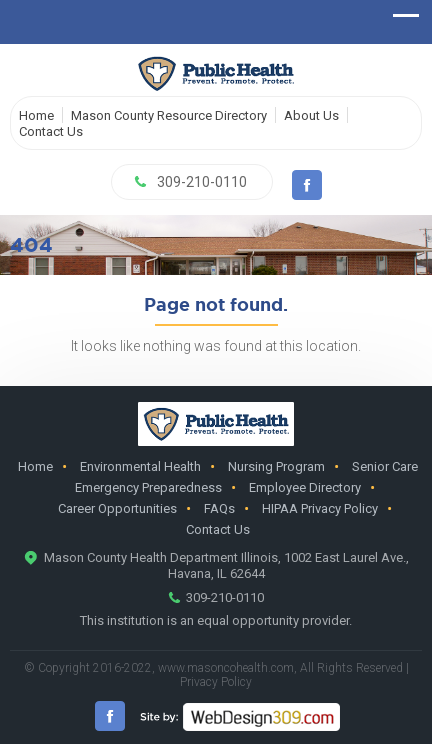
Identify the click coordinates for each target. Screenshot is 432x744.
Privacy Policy (216, 682)
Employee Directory (305, 487)
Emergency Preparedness (148, 487)
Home (36, 115)
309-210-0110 (202, 182)
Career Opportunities (117, 508)
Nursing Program (276, 466)
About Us (311, 115)
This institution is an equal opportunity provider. (216, 620)
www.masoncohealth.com (226, 668)
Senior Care (385, 466)
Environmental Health (140, 466)
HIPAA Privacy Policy (320, 508)
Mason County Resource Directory (169, 115)
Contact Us (51, 131)
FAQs (219, 508)
